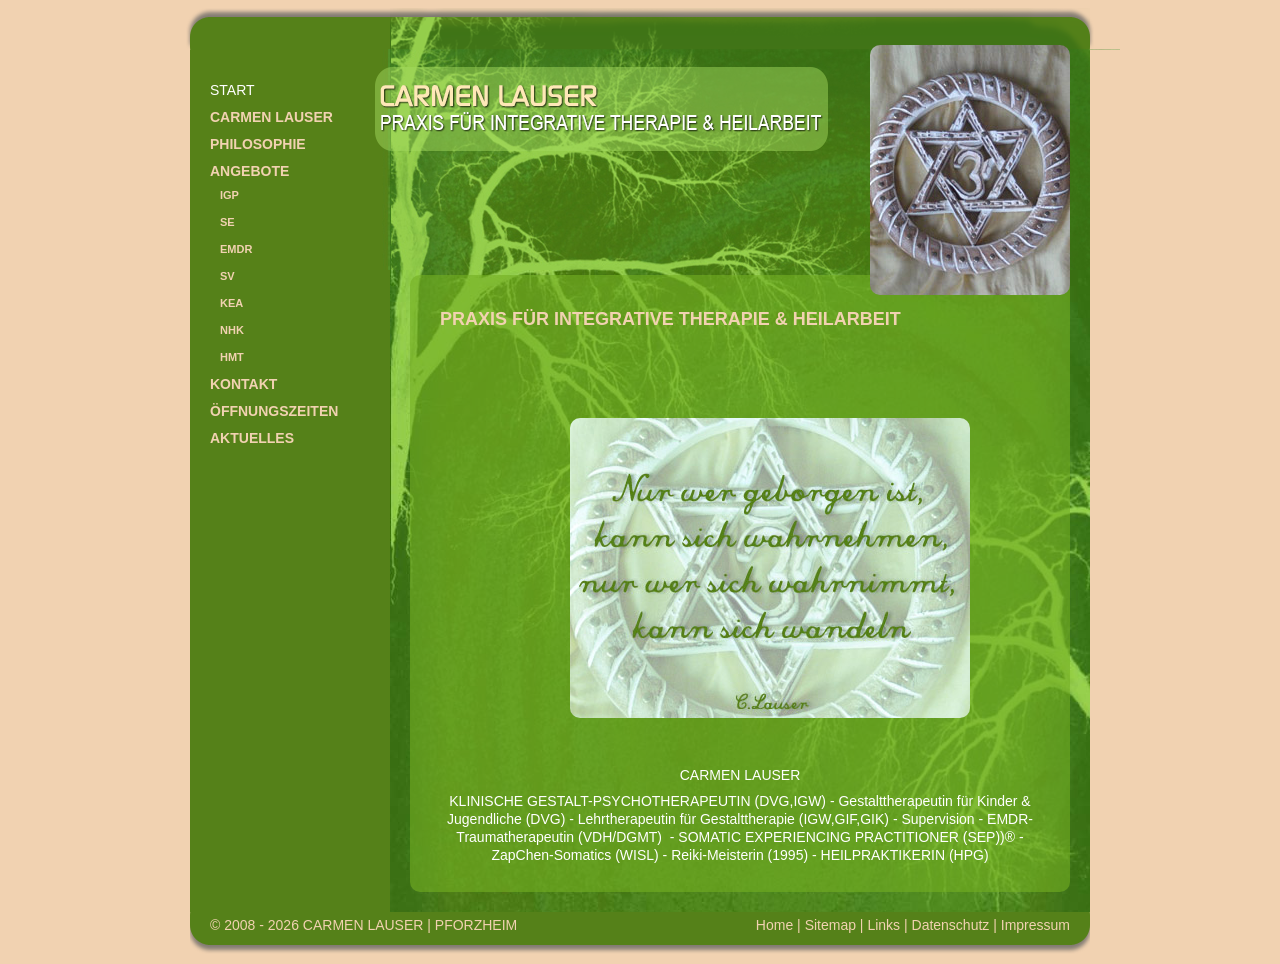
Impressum (1035, 925)
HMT (232, 357)
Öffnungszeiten (274, 411)
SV (227, 276)
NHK (232, 330)
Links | (889, 925)
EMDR (236, 249)
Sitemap (830, 925)
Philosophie (258, 144)
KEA (231, 303)
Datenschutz (951, 925)
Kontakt (243, 384)
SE (227, 222)
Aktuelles (252, 438)
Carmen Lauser (271, 117)
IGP (229, 195)
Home (774, 925)
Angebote (249, 171)
